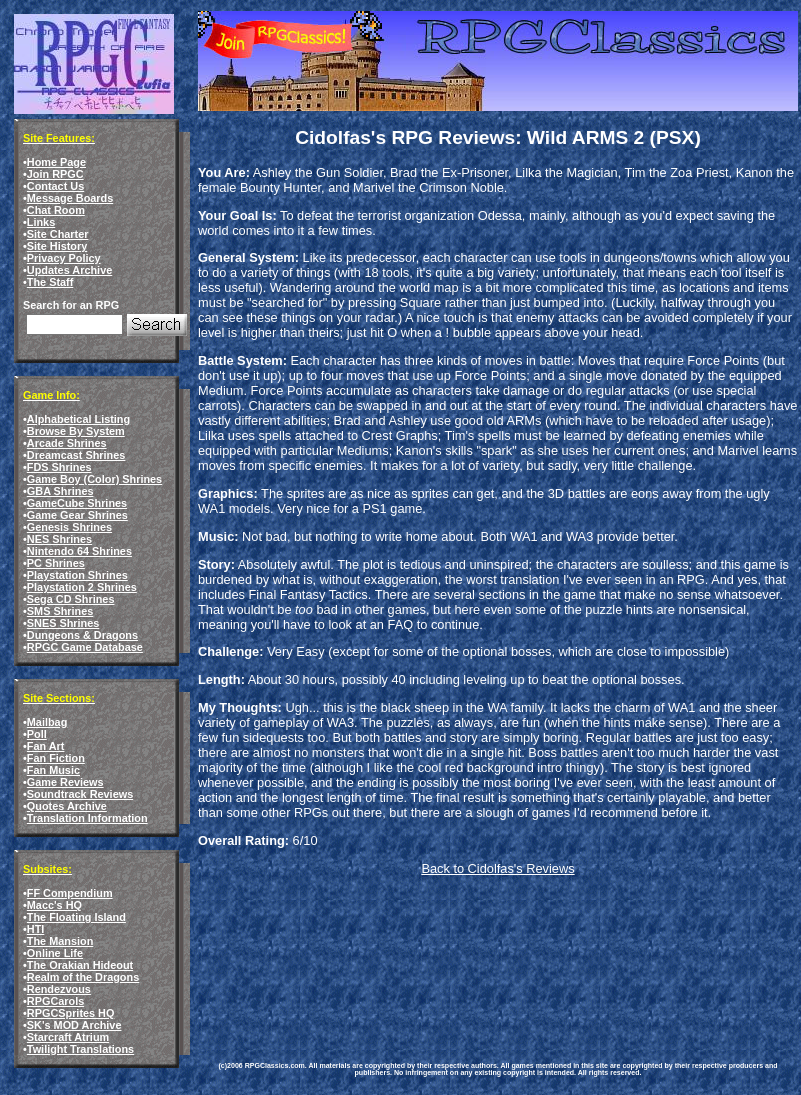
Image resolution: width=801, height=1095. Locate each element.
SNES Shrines (63, 623)
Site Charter (58, 234)
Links (41, 222)
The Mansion (60, 941)
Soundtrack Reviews (80, 794)
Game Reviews (65, 782)
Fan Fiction (56, 758)
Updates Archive (69, 270)
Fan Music (53, 770)
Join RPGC (55, 174)
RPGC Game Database (85, 647)
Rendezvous (59, 989)
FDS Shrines (59, 467)
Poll (37, 734)
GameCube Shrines (77, 503)
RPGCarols (55, 1001)
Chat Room (56, 210)
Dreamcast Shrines (76, 455)
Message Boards (70, 198)
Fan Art (46, 746)
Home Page (56, 162)
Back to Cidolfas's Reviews (497, 868)
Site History (57, 246)
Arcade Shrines (67, 443)
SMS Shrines (60, 611)
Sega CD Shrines (71, 599)
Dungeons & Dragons (82, 635)
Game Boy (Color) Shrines (94, 479)
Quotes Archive (67, 806)
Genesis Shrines (69, 527)
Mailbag (47, 722)
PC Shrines (56, 563)
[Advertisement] (288, 953)
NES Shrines (59, 539)
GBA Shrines (60, 491)
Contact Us (55, 186)
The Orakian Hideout (80, 965)
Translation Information (87, 818)
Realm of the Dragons (83, 977)
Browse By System (76, 431)
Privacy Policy (64, 258)
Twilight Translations (80, 1049)
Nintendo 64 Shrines (79, 551)
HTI (36, 929)
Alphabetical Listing (78, 419)
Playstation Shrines (77, 575)
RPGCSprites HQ (71, 1013)
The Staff (50, 282)
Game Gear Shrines (77, 515)
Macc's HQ (54, 905)
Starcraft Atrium (68, 1037)
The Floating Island (76, 917)
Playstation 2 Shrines (82, 587)
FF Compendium (70, 893)
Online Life (55, 953)
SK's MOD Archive (74, 1025)
